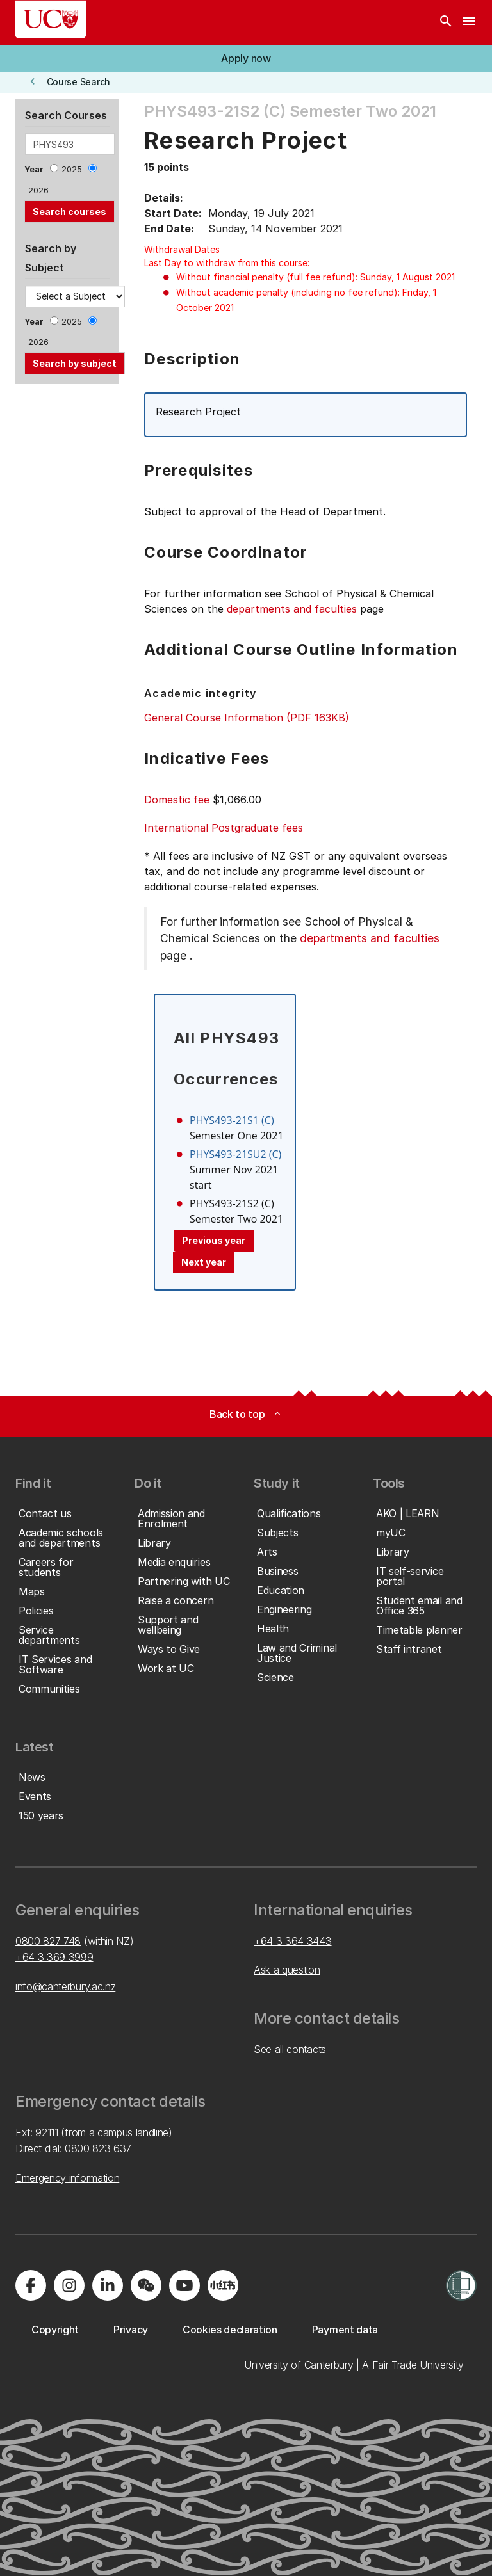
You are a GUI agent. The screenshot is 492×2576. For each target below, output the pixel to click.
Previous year (213, 1240)
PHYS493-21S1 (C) (232, 1120)
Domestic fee (176, 799)
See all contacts (290, 2049)
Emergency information (67, 2177)
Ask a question (287, 1969)
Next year (203, 1262)
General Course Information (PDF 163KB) (246, 717)
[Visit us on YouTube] (184, 2285)
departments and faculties (292, 608)
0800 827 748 (48, 1941)
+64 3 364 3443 (293, 1941)
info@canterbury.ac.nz (65, 1986)
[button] (246, 58)
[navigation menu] (469, 22)
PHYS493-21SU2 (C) (235, 1154)
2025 (72, 169)
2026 (38, 190)
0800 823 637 (98, 2148)
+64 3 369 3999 (54, 1957)
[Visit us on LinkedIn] (107, 2285)
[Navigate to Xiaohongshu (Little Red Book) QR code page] (223, 2285)
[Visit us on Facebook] (30, 2285)
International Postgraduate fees (223, 827)
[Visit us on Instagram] (69, 2285)
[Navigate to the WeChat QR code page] (146, 2285)
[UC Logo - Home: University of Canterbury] (50, 19)
